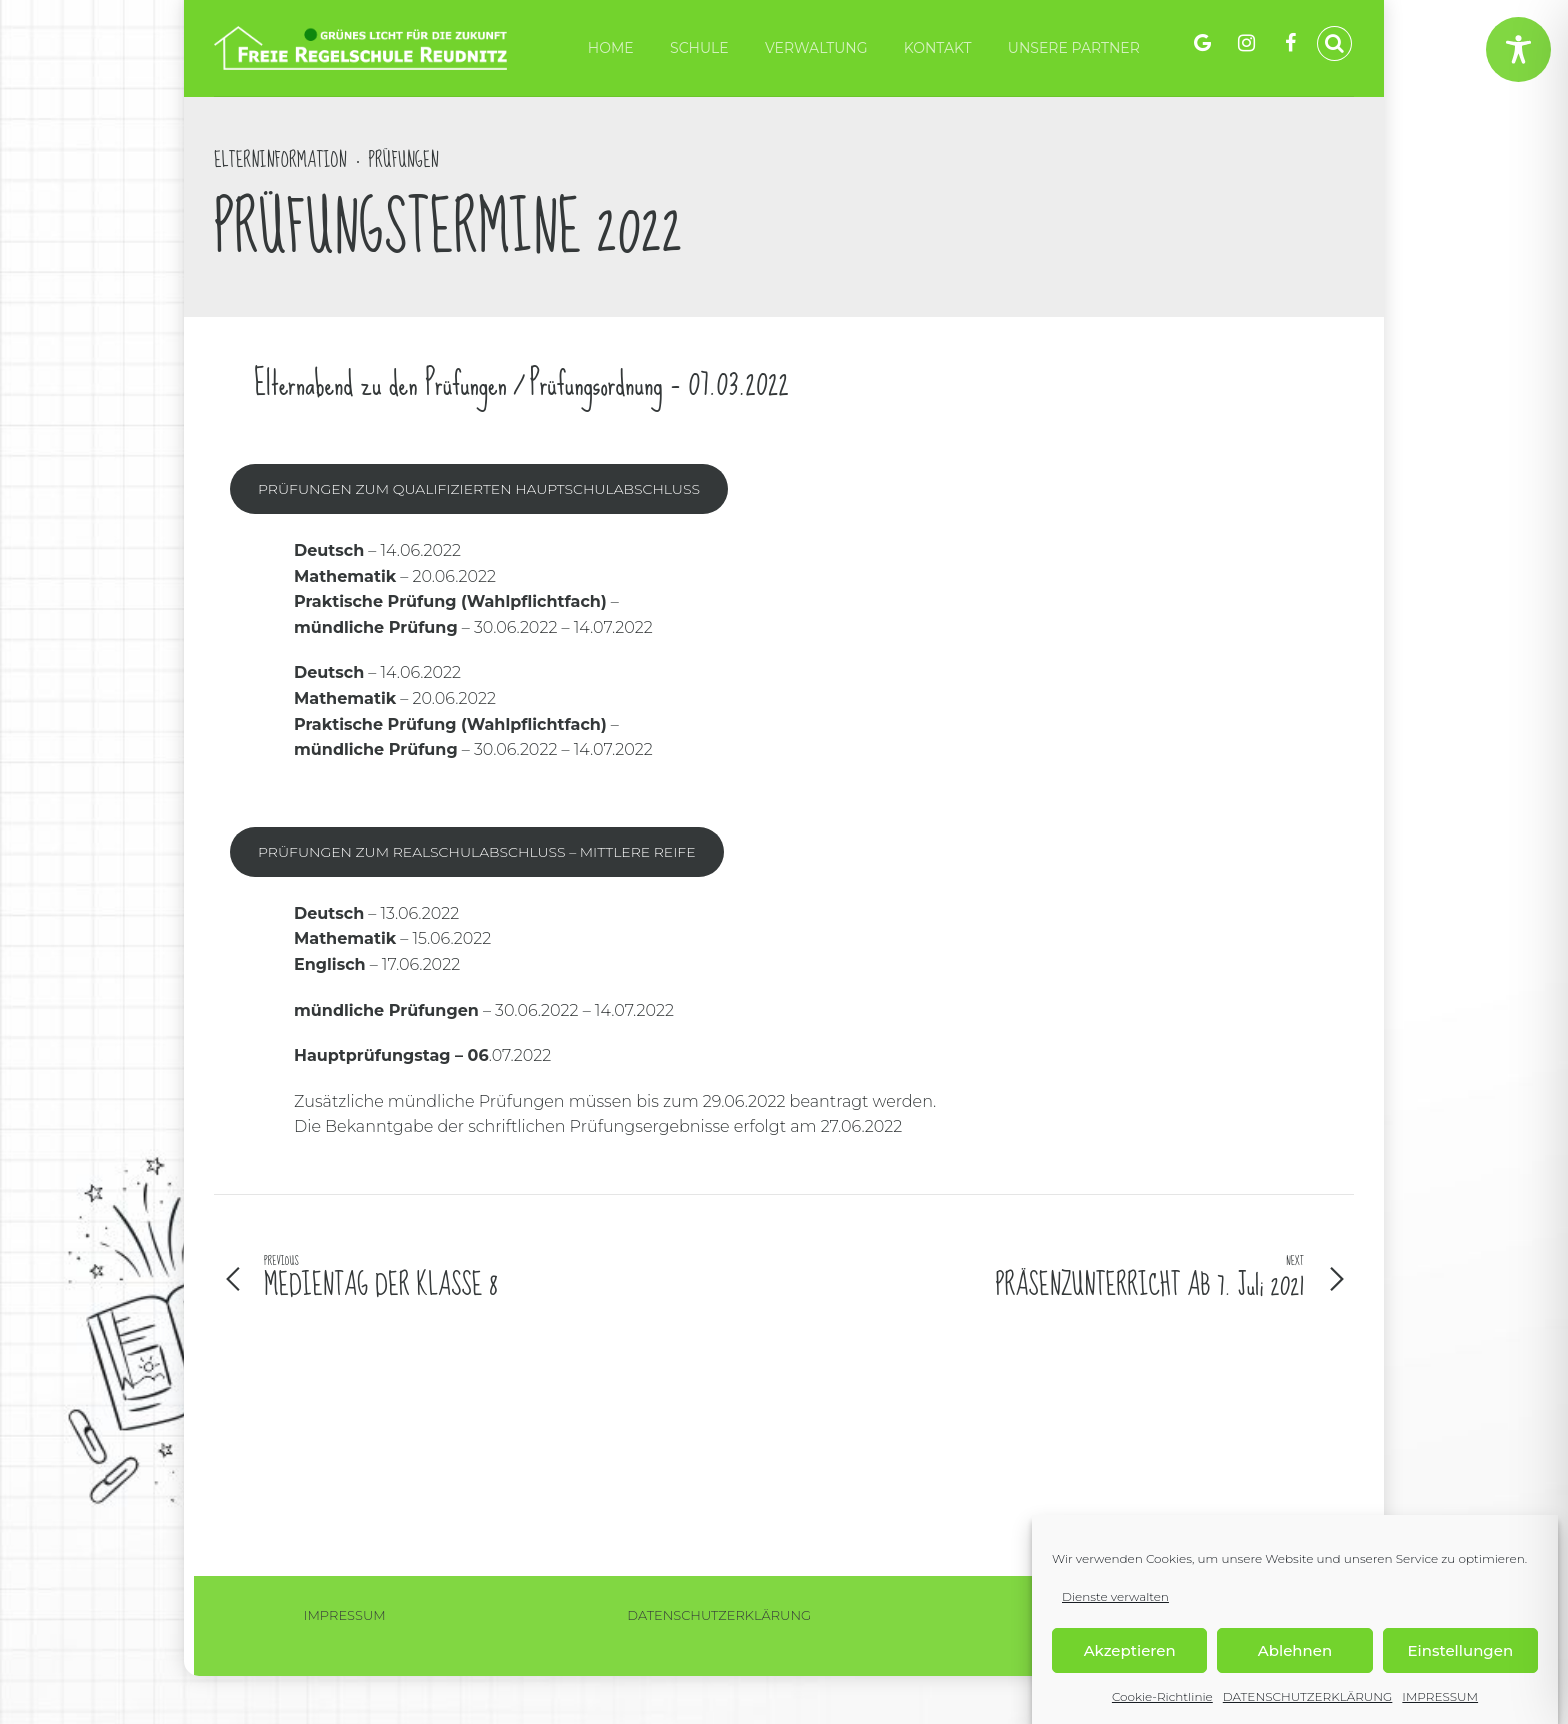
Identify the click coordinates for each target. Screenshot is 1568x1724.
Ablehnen (1295, 1650)
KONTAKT (938, 48)
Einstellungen (1461, 1650)
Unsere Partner (1074, 48)
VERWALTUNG (816, 48)
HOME (611, 48)
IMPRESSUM (1440, 1697)
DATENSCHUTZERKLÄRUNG (1308, 1697)
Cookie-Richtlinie (1162, 1697)
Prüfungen (404, 160)
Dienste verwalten (1115, 1596)
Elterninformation (280, 160)
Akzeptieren (1130, 1650)
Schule (699, 48)
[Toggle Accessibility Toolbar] (1518, 49)
